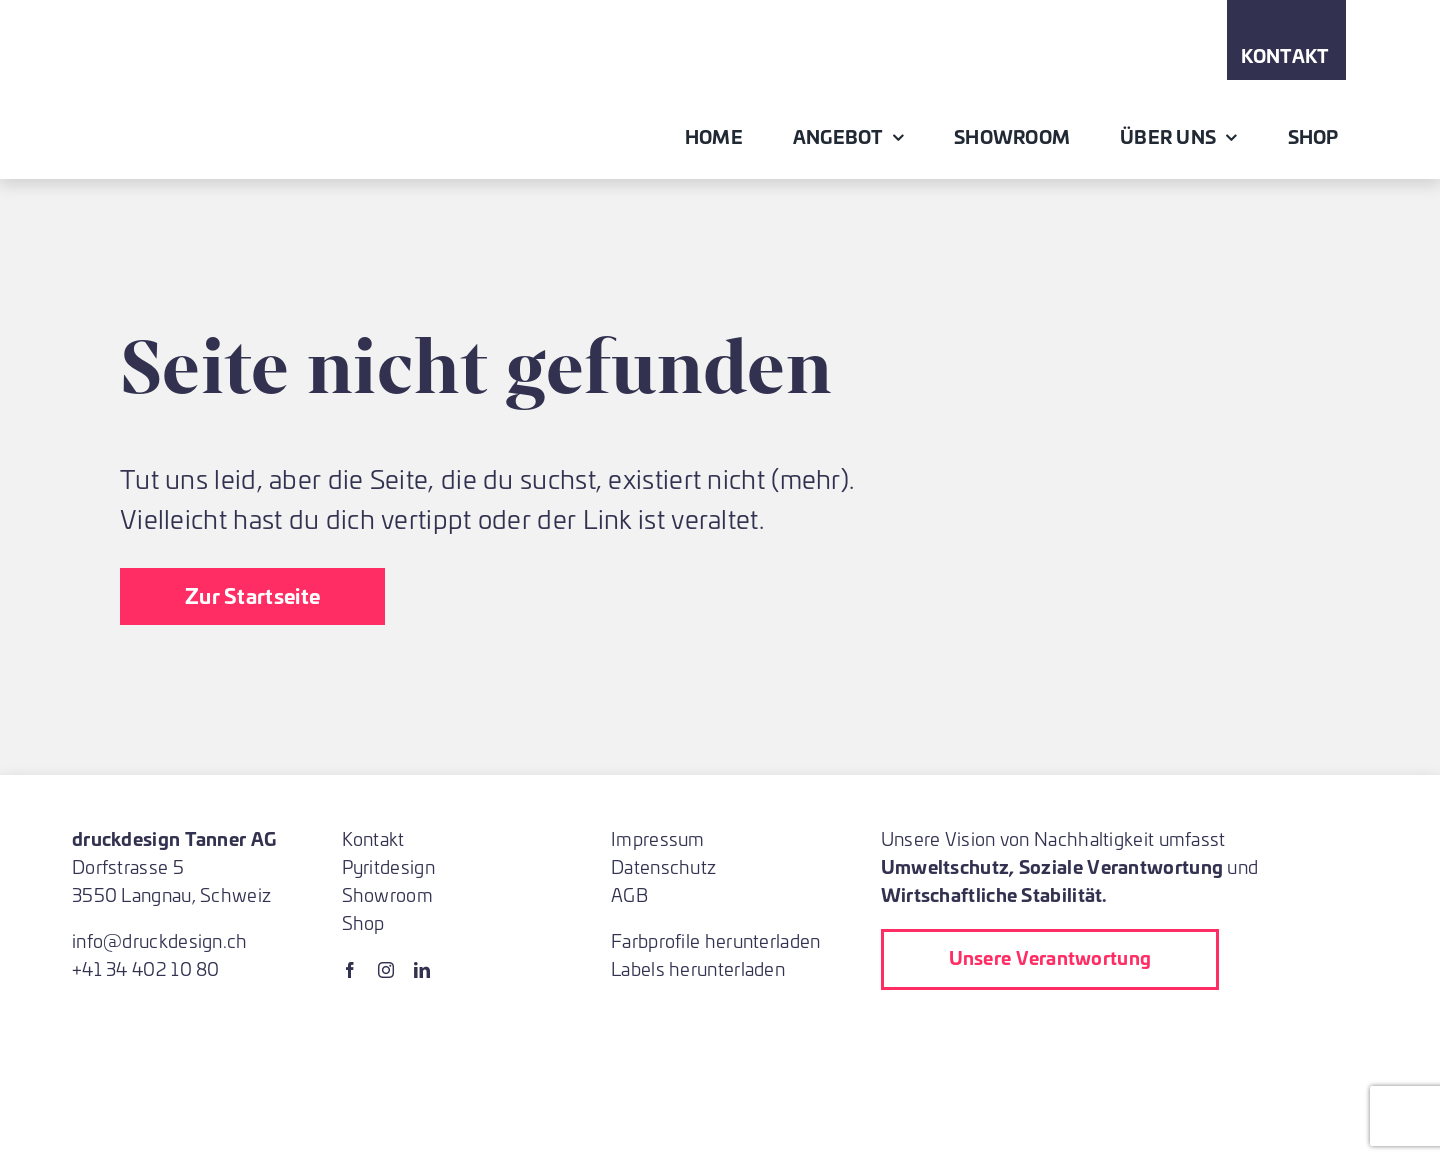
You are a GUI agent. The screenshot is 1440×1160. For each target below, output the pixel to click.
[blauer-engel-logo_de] (1241, 1030)
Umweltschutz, (948, 866)
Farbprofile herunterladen (716, 940)
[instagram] (386, 970)
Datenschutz (663, 866)
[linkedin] (422, 970)
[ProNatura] (1030, 1078)
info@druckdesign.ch (160, 940)
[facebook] (350, 970)
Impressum (658, 838)
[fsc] (1121, 1030)
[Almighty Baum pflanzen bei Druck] (921, 1078)
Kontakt (373, 838)
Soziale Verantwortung (1121, 866)
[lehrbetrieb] (897, 1030)
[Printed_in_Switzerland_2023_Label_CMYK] (1015, 1030)
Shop (363, 922)
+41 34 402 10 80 (146, 968)
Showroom (387, 894)
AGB (629, 894)
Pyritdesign (388, 866)
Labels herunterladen (698, 968)
